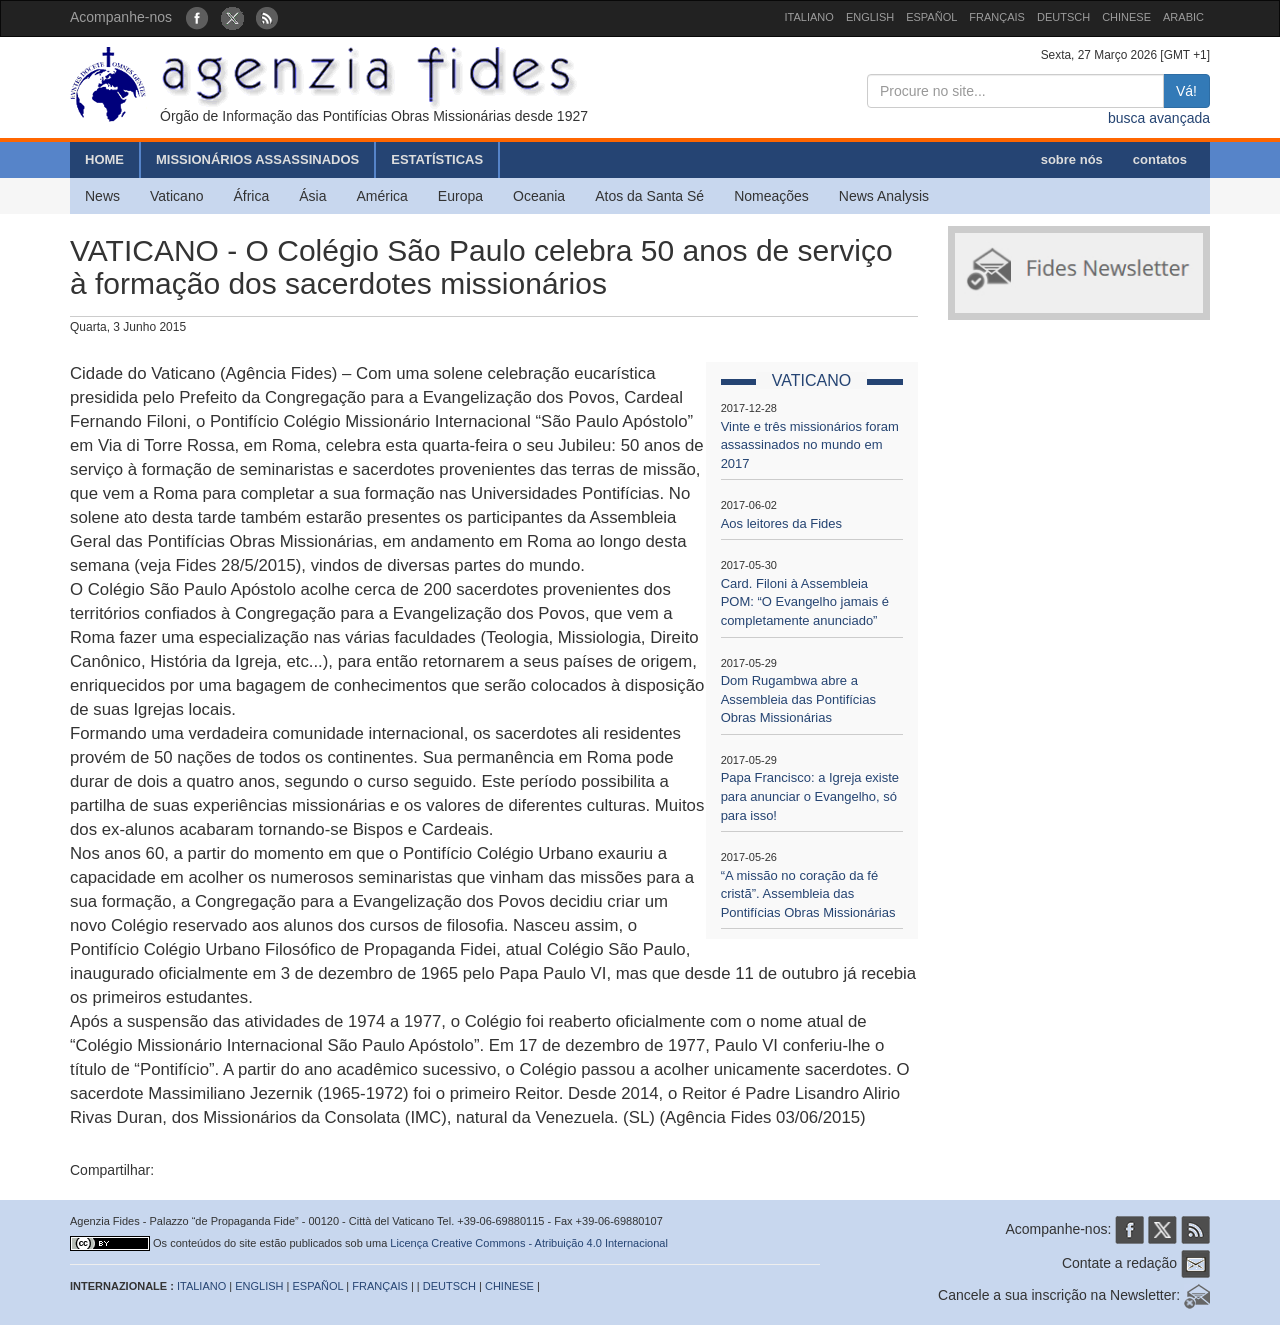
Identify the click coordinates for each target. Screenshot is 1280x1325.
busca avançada (1159, 118)
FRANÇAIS (997, 17)
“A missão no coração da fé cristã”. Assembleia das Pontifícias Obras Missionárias (808, 894)
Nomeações (771, 196)
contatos (1160, 159)
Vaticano (176, 196)
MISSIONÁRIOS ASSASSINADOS (257, 159)
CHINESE (1126, 17)
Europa (460, 196)
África (251, 196)
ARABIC (1183, 17)
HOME (104, 159)
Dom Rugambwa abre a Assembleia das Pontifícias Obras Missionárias (798, 699)
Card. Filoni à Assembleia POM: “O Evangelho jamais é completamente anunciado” (805, 602)
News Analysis (884, 196)
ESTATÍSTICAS (437, 159)
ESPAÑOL (931, 17)
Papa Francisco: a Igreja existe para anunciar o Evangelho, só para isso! (810, 796)
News (102, 196)
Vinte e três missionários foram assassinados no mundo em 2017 (810, 445)
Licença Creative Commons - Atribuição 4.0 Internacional (529, 1243)
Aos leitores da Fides (781, 523)
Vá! (1186, 91)
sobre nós (1072, 159)
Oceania (539, 196)
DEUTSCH (1063, 17)
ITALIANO (809, 17)
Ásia (312, 196)
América (382, 196)
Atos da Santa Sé (649, 196)
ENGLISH (870, 17)
